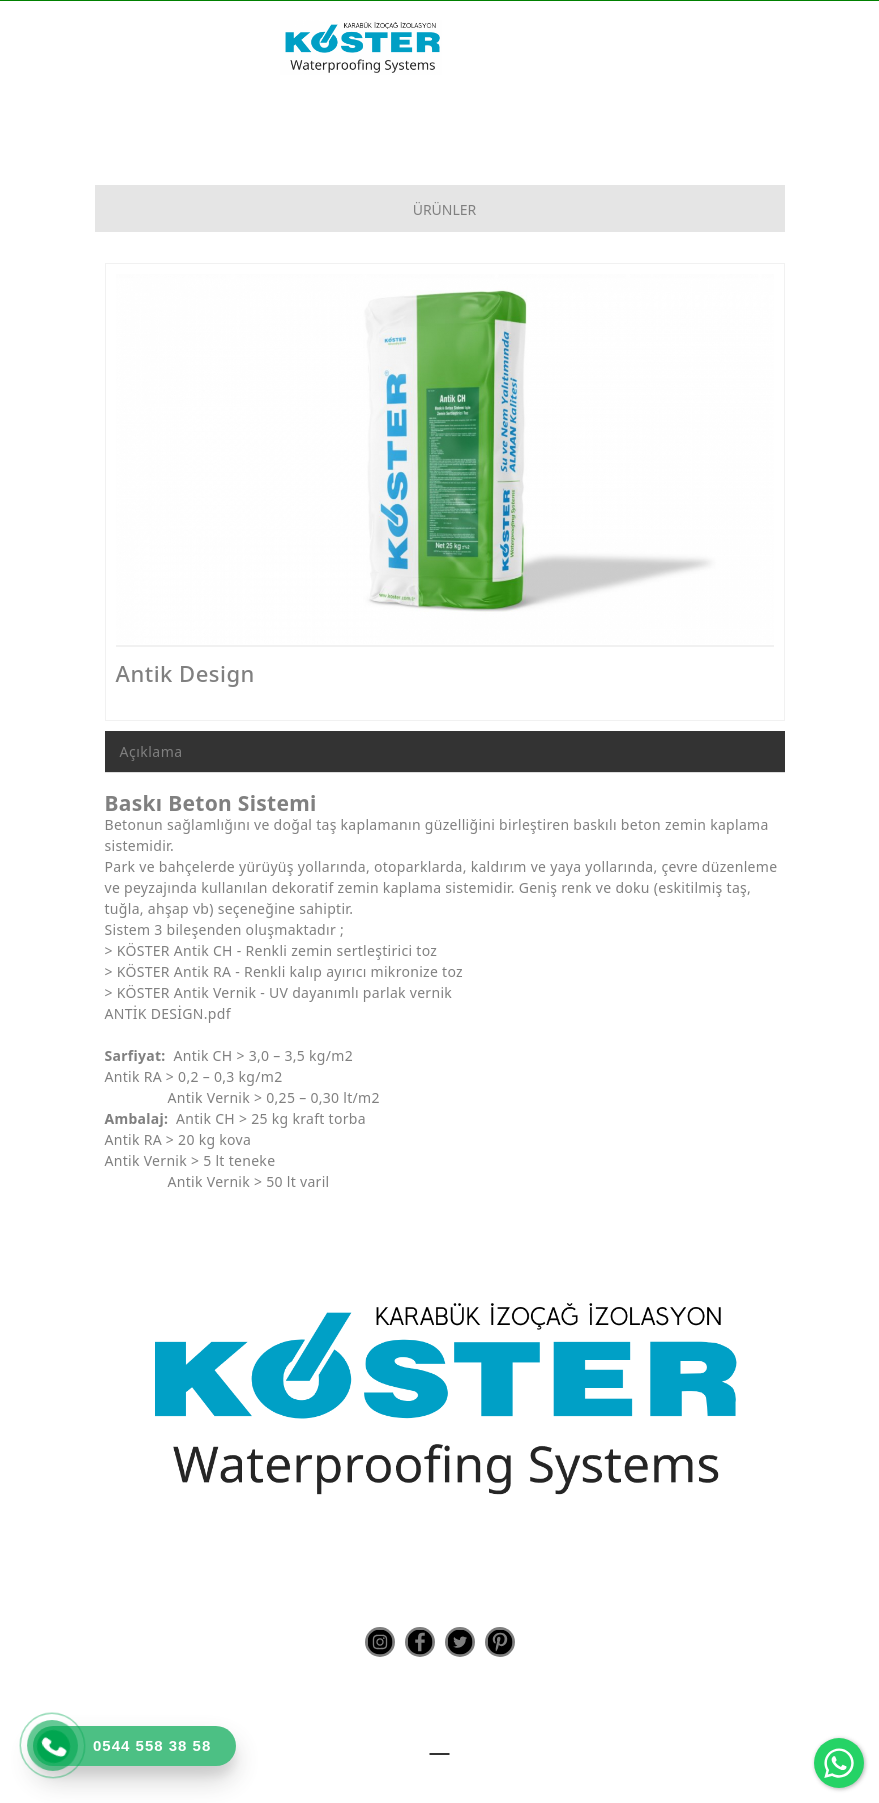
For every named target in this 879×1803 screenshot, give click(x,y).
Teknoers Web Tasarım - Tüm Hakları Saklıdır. (439, 1772)
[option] (445, 459)
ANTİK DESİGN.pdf (168, 1013)
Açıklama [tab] (151, 751)
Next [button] (744, 469)
